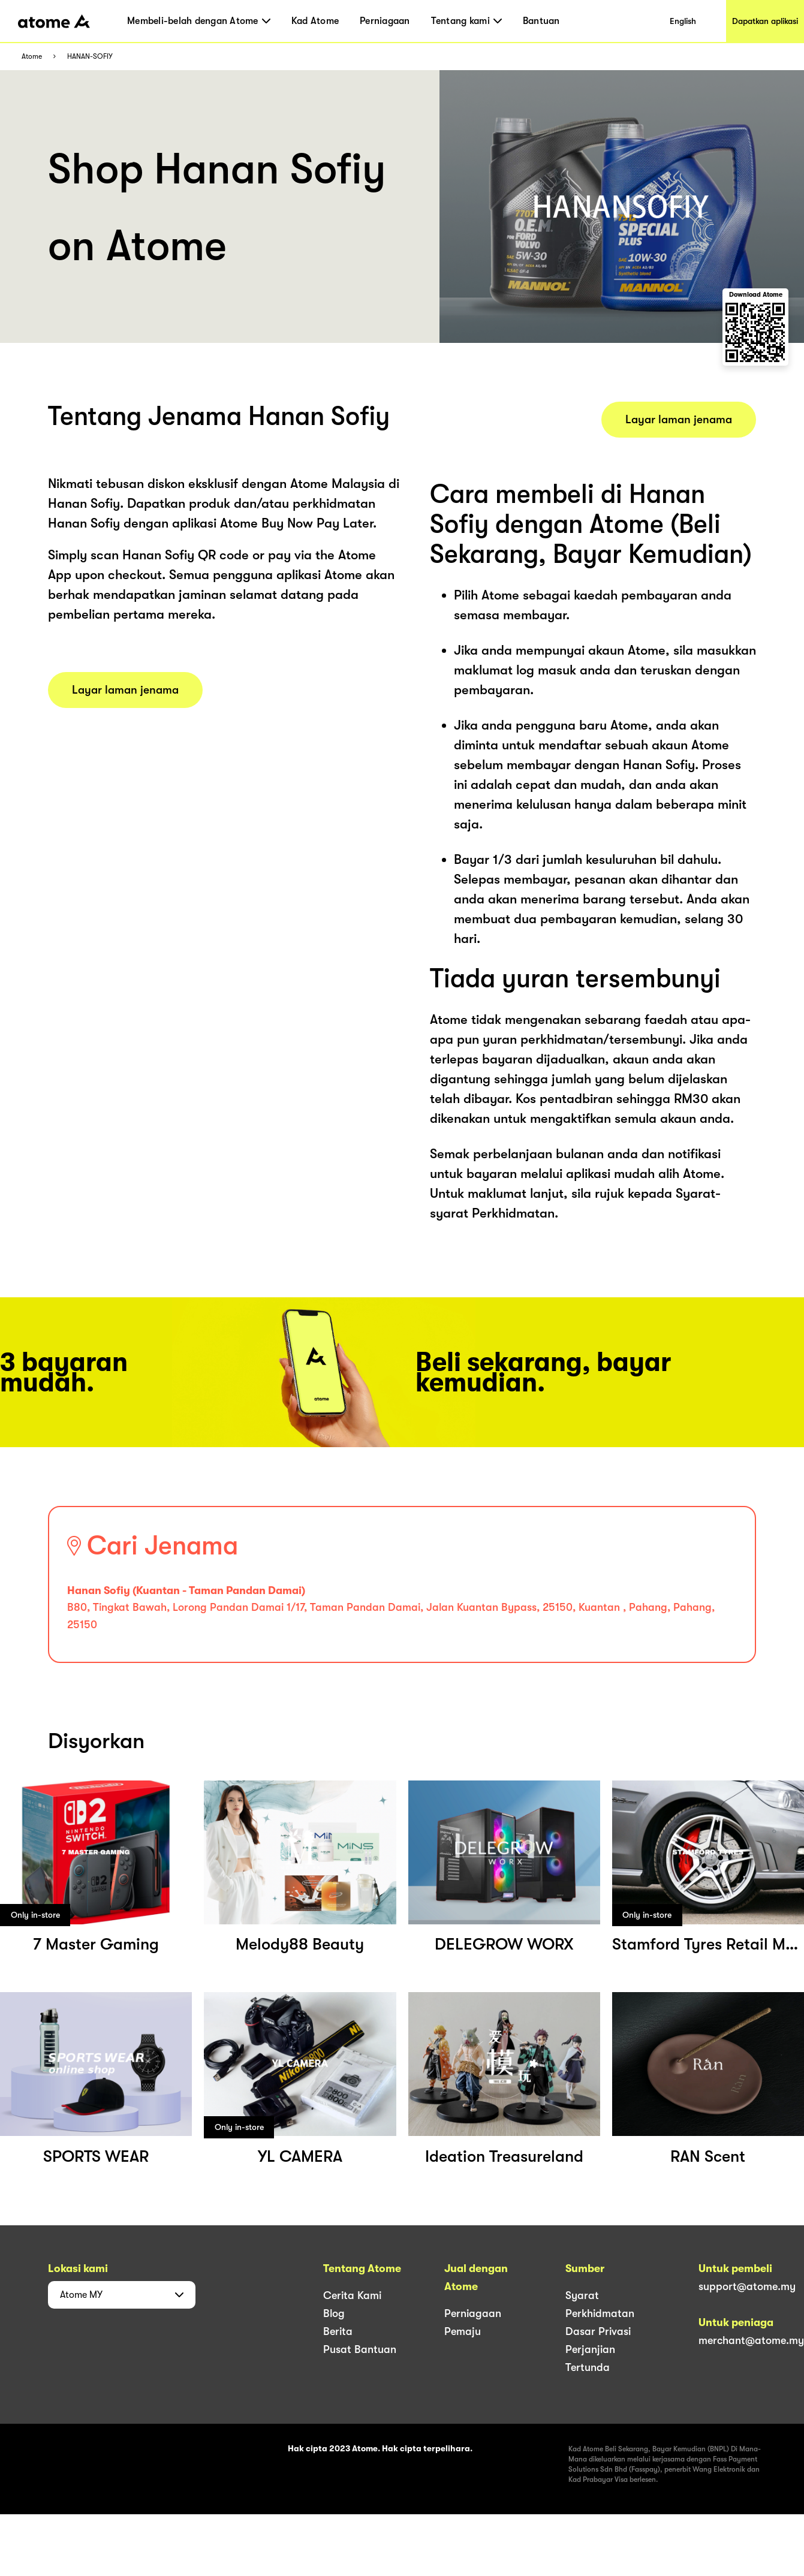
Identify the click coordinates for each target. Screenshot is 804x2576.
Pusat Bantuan (359, 2349)
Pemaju (462, 2331)
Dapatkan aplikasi (765, 21)
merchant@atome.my (751, 2340)
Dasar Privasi (598, 2331)
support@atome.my (747, 2286)
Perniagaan (385, 21)
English (683, 21)
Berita (338, 2331)
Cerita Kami (352, 2295)
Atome (32, 57)
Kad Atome (315, 21)
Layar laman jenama (125, 690)
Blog (334, 2313)
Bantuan (541, 21)
